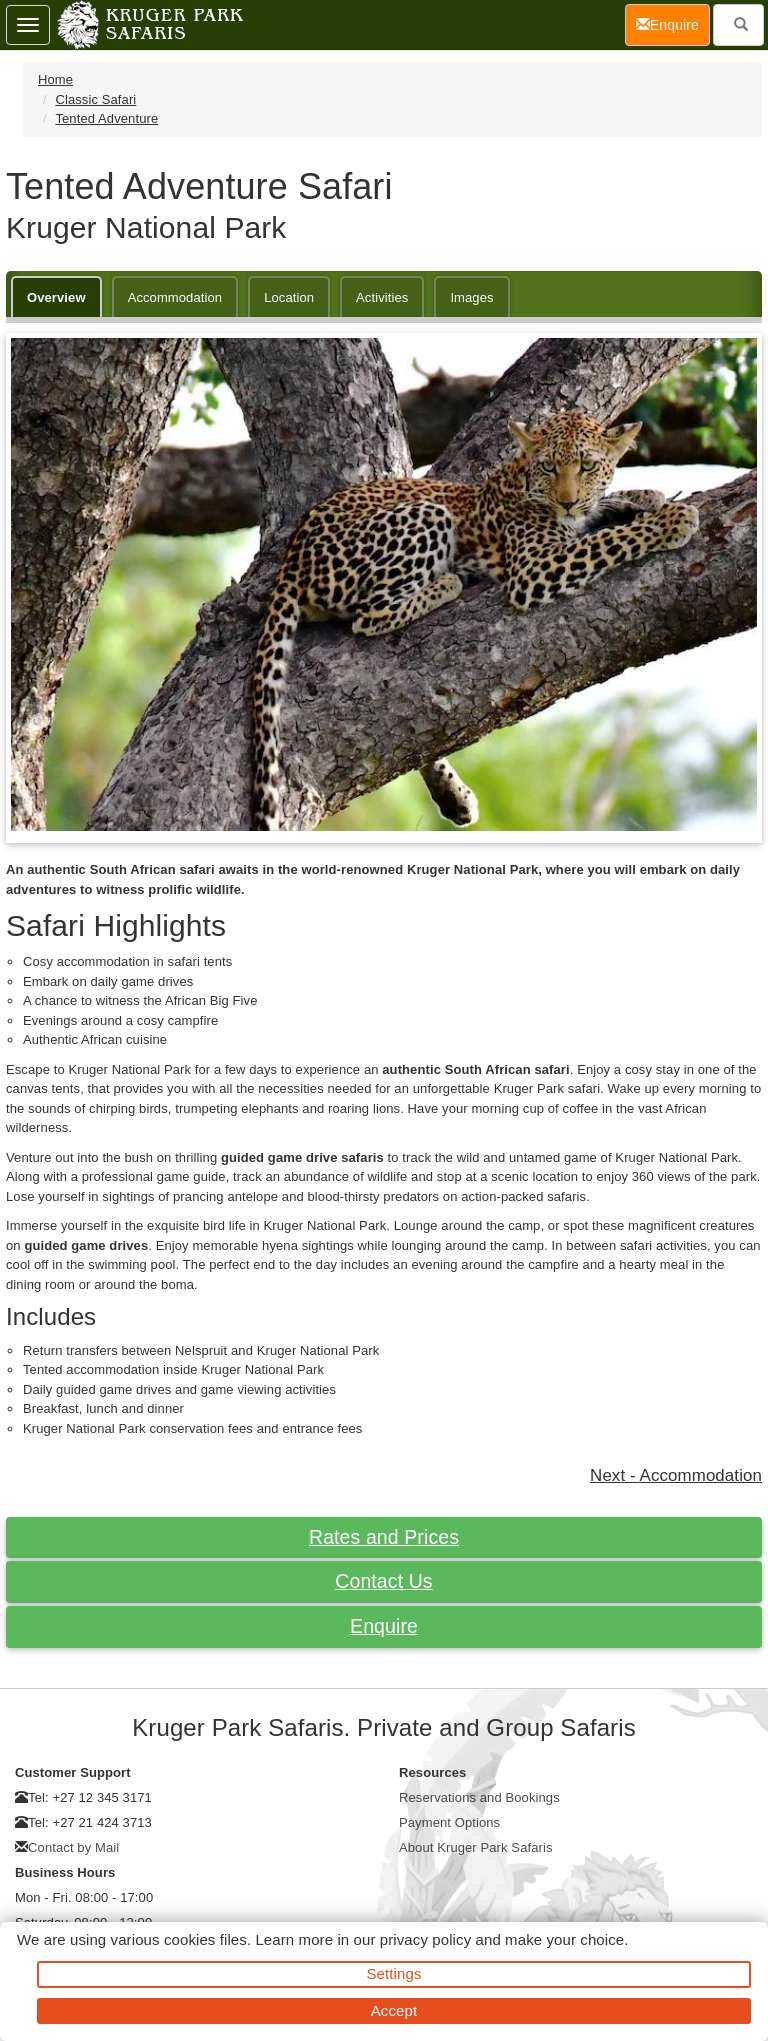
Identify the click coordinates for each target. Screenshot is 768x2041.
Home (55, 79)
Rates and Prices (384, 1537)
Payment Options (449, 1822)
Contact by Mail (73, 1847)
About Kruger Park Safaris (476, 1847)
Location (289, 297)
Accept (394, 2010)
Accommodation (175, 297)
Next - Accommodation (676, 1475)
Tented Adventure (106, 118)
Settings (394, 1973)
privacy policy (425, 1939)
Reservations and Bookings (479, 1797)
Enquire (384, 1626)
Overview (56, 297)
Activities (382, 297)
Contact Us (383, 1581)
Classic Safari (95, 99)
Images (471, 297)
